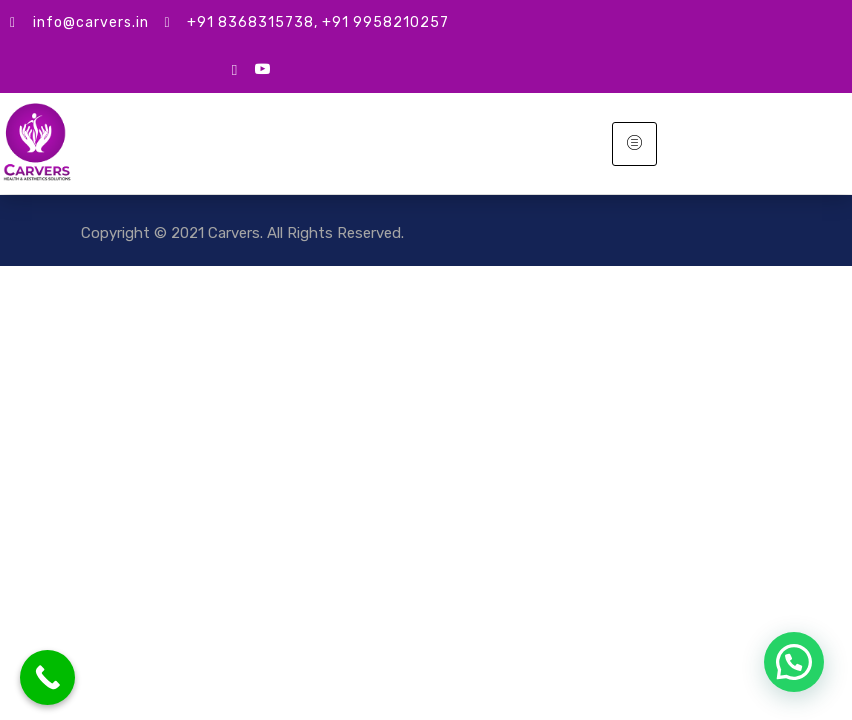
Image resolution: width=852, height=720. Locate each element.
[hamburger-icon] (634, 144)
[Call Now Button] (47, 677)
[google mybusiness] (234, 69)
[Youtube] (262, 69)
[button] (794, 662)
